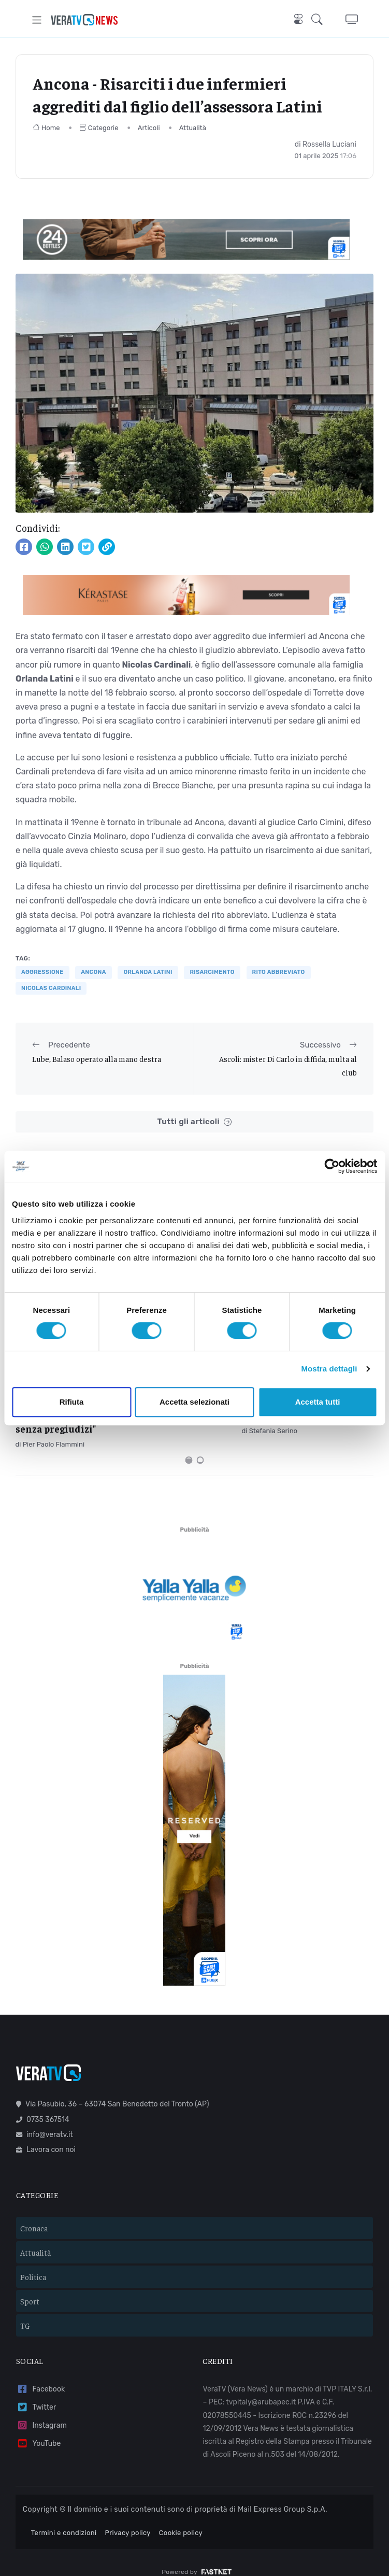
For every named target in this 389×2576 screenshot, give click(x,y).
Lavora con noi (46, 2136)
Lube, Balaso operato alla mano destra (96, 1059)
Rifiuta (72, 1401)
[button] (320, 19)
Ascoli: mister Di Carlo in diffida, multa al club (288, 1065)
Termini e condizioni (64, 2519)
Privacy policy (128, 2519)
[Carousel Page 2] (200, 1446)
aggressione (42, 972)
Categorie (99, 128)
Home (46, 128)
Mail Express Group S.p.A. (282, 2496)
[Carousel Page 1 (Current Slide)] (188, 1446)
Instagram (41, 2412)
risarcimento (212, 972)
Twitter (36, 2394)
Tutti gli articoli (194, 1122)
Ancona (93, 972)
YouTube (38, 2430)
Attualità (192, 128)
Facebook (40, 2376)
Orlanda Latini (147, 972)
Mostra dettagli (329, 1368)
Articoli (149, 128)
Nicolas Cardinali (51, 988)
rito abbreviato (278, 972)
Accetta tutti (317, 1401)
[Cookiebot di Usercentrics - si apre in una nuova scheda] (331, 1166)
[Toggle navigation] (37, 20)
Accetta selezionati (194, 1401)
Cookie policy (181, 2519)
